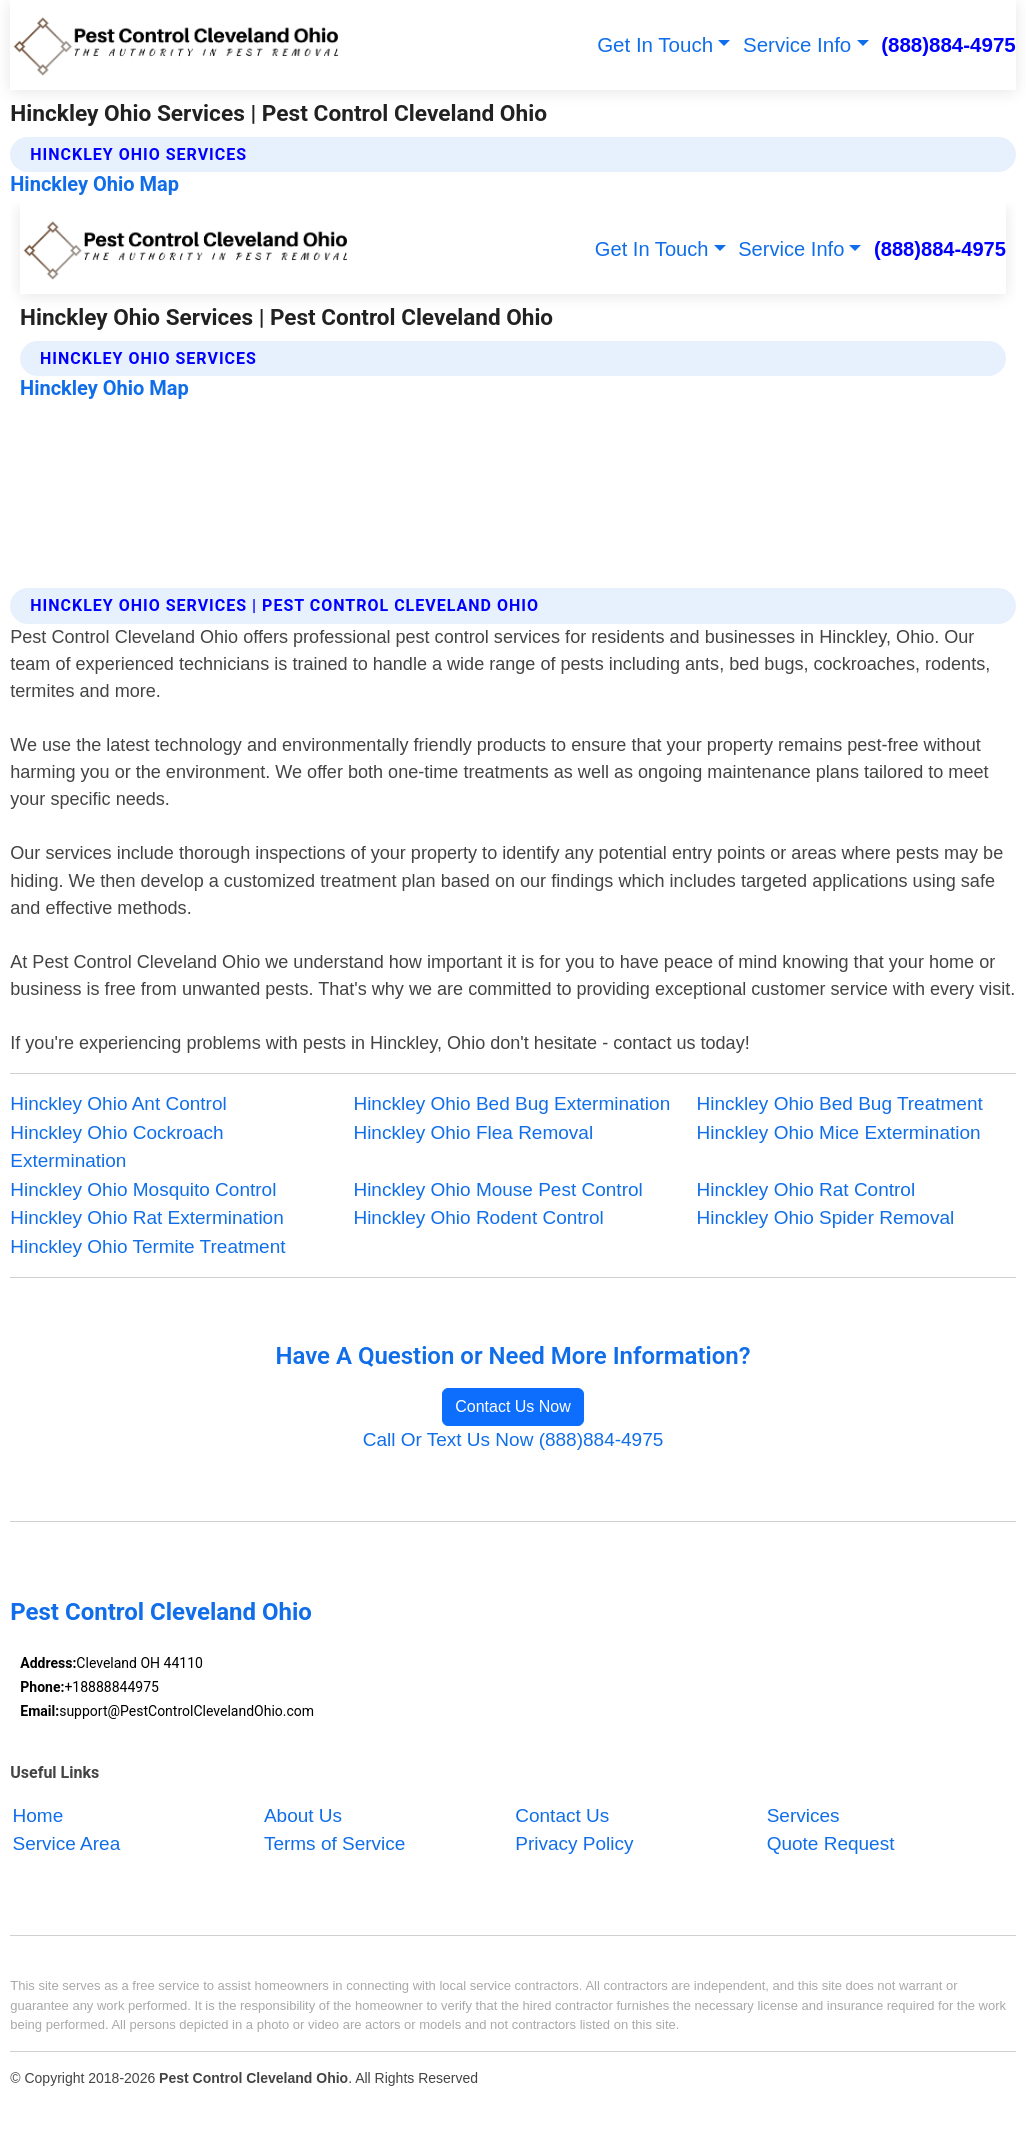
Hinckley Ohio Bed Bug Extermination (511, 1103)
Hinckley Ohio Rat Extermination (147, 1217)
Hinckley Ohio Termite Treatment (147, 1246)
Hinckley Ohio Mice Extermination (839, 1132)
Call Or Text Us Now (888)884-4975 (513, 1439)
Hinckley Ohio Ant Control (118, 1103)
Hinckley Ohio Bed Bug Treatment (840, 1103)
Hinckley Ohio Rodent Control (478, 1217)
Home (38, 1815)
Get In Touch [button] (655, 44)
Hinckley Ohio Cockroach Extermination (116, 1147)
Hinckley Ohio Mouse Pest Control (497, 1189)
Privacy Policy (574, 1844)
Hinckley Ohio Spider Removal (826, 1217)
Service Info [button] (797, 44)
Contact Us (562, 1815)
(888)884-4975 (948, 44)
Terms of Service (334, 1844)
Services (803, 1815)
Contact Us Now (513, 1406)
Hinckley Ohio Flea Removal (473, 1132)
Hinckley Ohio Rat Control (806, 1189)
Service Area (67, 1844)
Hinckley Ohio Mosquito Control (143, 1189)
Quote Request (831, 1844)
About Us (303, 1815)
